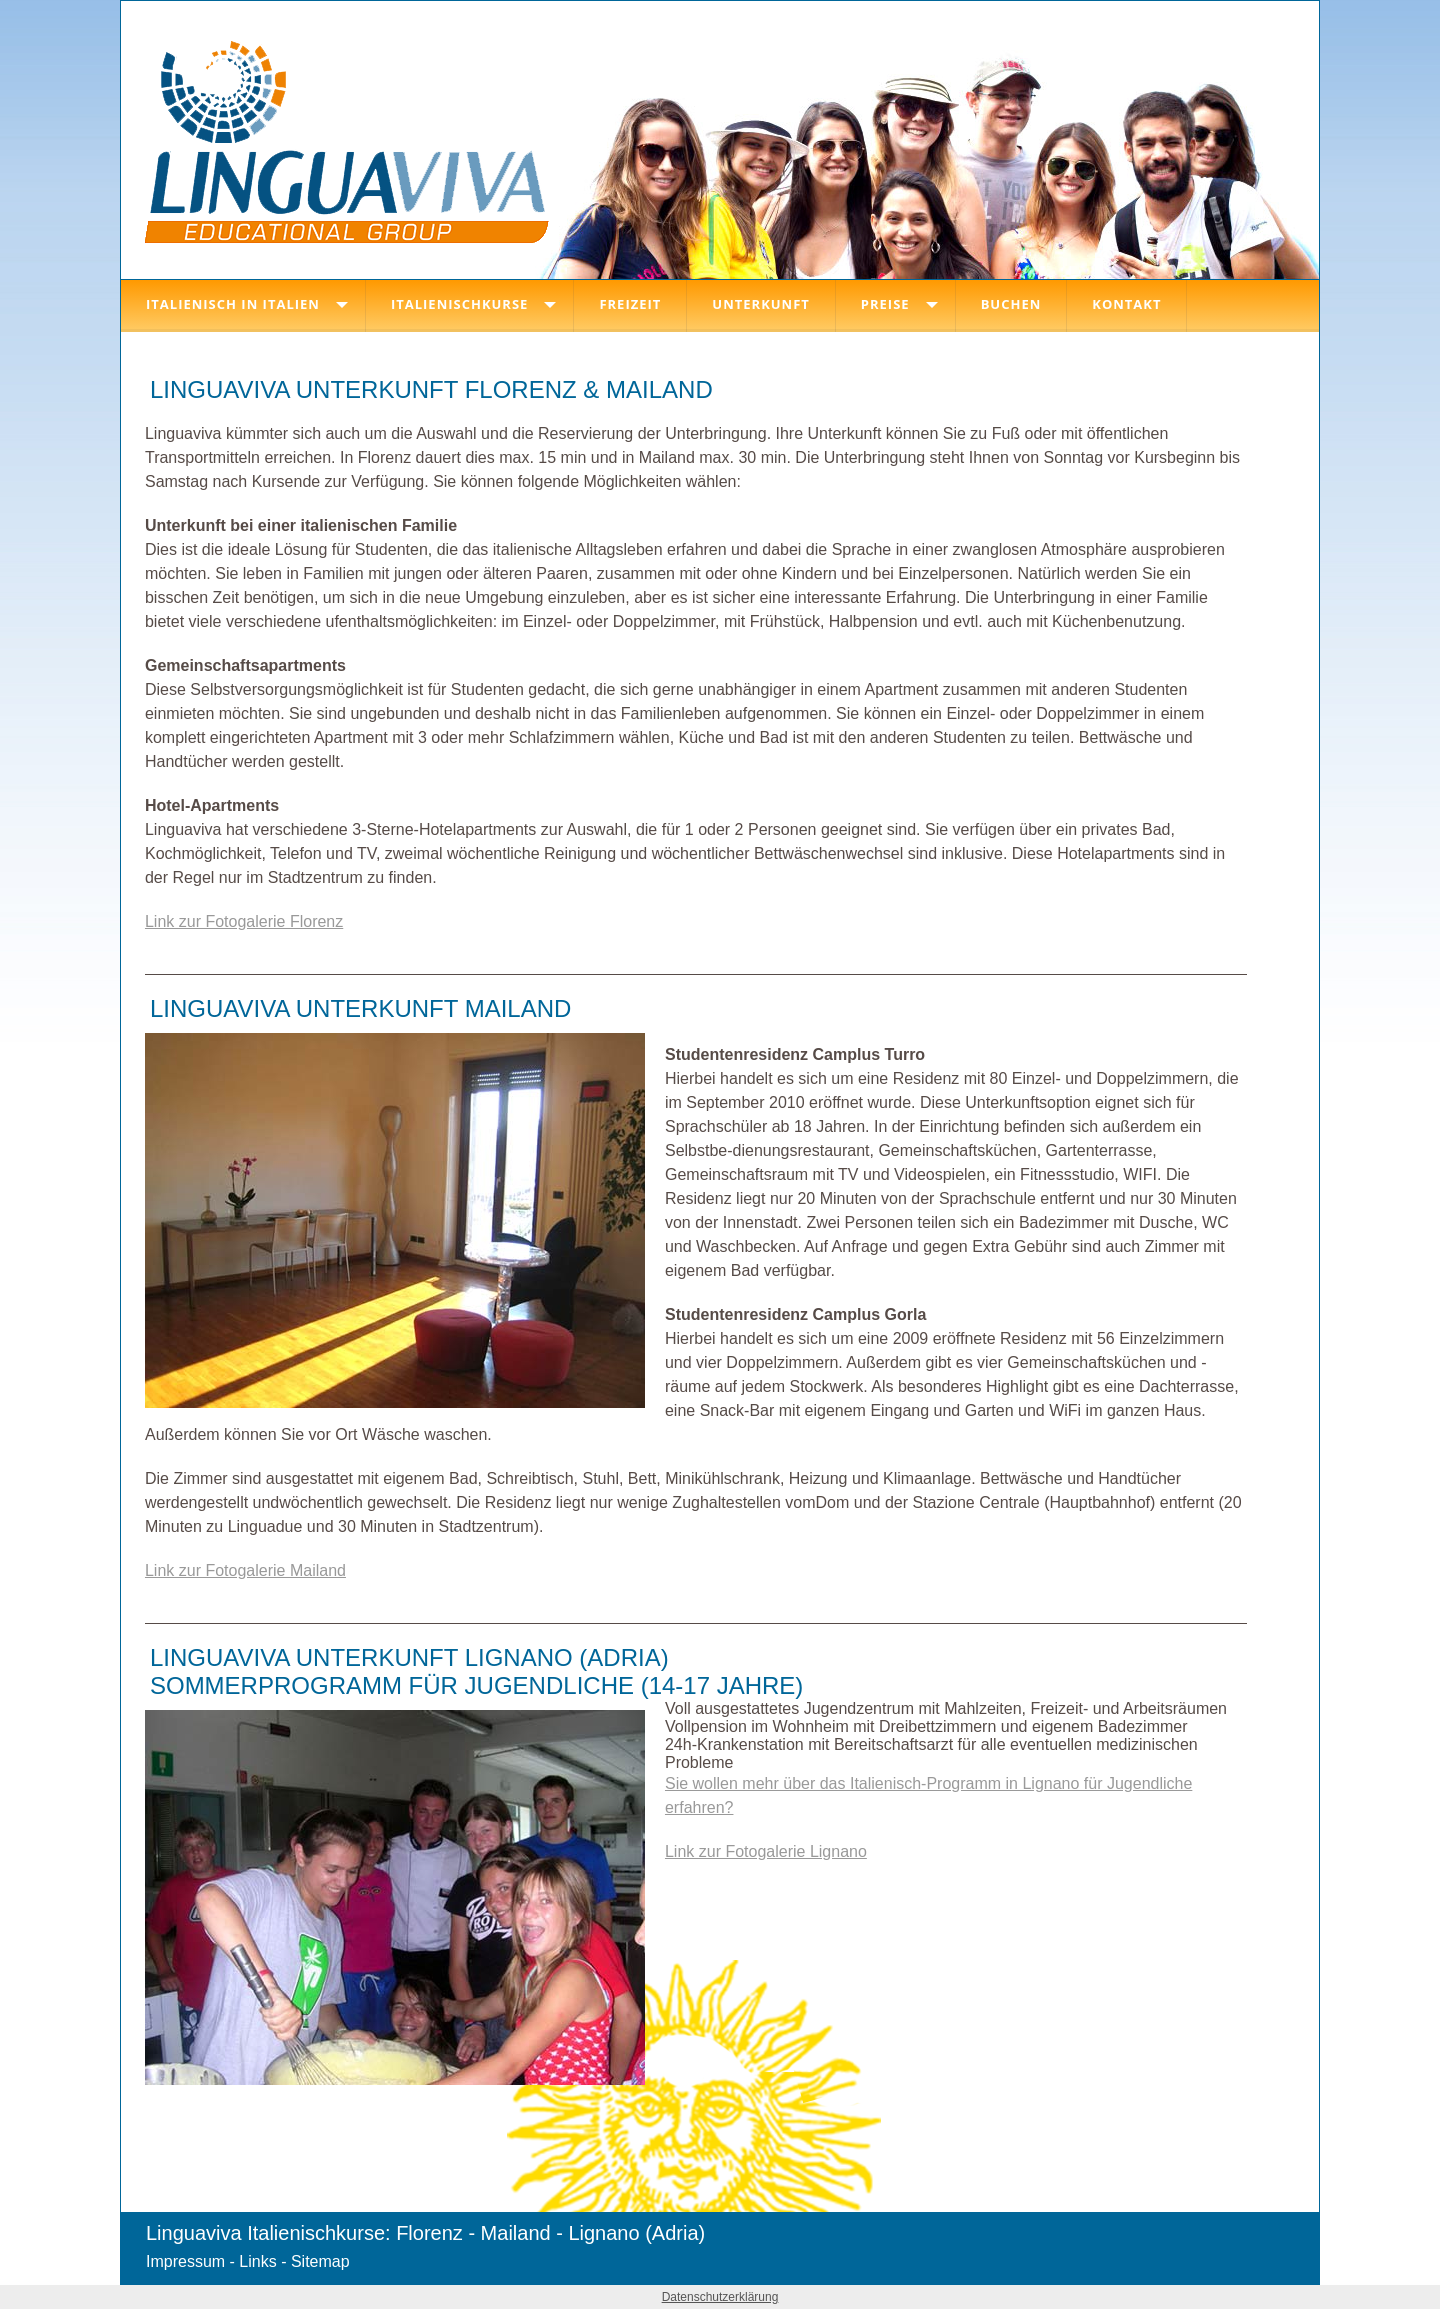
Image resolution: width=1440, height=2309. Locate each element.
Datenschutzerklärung (720, 2297)
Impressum (185, 2261)
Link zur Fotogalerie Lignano (766, 1851)
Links (257, 2261)
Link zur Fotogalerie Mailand (245, 1570)
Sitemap (320, 2261)
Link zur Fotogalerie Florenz (244, 921)
